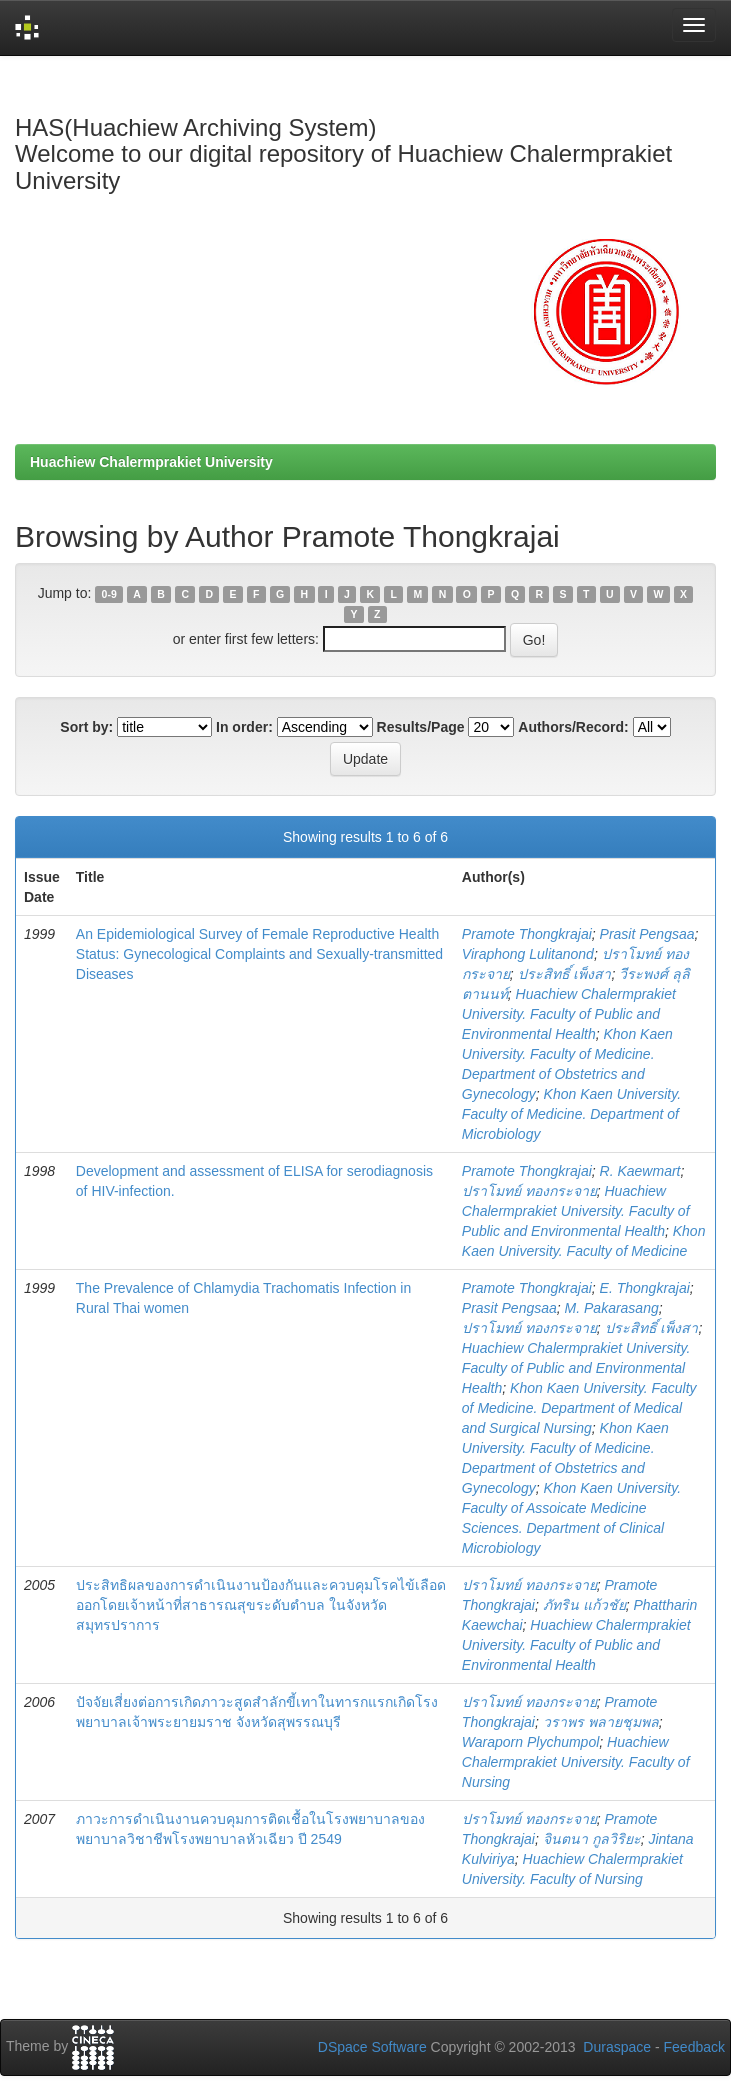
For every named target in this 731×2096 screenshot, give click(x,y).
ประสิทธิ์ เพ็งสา (565, 974)
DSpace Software (372, 2047)
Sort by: (86, 727)
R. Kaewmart (640, 1171)
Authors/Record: (573, 727)
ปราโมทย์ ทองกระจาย (529, 1191)
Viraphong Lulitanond (528, 954)
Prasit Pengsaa (647, 934)
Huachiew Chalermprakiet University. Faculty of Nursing (576, 1762)
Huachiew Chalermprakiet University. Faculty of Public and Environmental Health (569, 1014)
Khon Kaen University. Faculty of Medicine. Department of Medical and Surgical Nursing (579, 1408)
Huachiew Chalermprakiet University (151, 462)
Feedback (694, 2047)
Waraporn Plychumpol (530, 1742)
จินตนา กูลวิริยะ (592, 1839)
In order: (244, 727)
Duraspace (617, 2047)
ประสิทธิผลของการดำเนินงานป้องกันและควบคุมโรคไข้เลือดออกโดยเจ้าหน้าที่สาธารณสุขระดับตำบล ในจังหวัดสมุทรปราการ (261, 1605)
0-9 (109, 594)
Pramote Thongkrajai (527, 934)
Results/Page (421, 727)
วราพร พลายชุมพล (601, 1722)
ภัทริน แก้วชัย (584, 1605)
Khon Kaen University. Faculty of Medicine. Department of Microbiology (571, 1114)
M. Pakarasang (612, 1308)
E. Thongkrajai (645, 1288)
